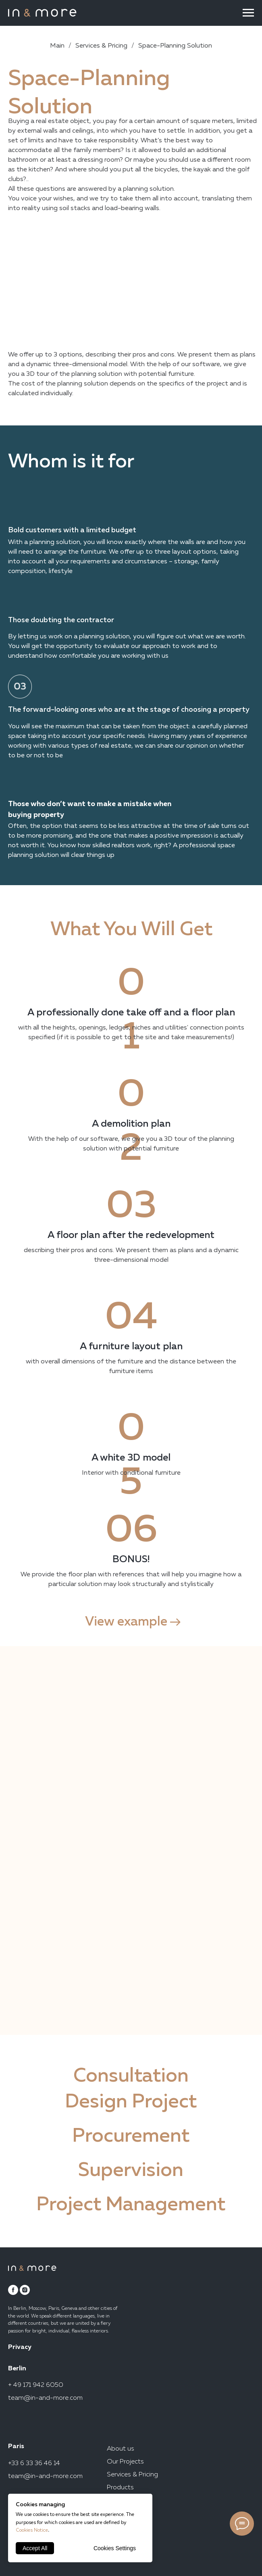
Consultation (131, 2076)
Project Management (130, 2205)
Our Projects (125, 2462)
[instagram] (25, 2290)
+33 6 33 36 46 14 (34, 2463)
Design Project (131, 2102)
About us (120, 2449)
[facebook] (13, 2290)
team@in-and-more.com (45, 2398)
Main (57, 46)
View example (126, 1621)
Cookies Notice (32, 2530)
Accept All (35, 2548)
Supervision (130, 2170)
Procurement (130, 2136)
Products (120, 2487)
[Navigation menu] (248, 13)
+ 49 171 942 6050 (35, 2385)
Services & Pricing (101, 46)
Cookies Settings (115, 2548)
